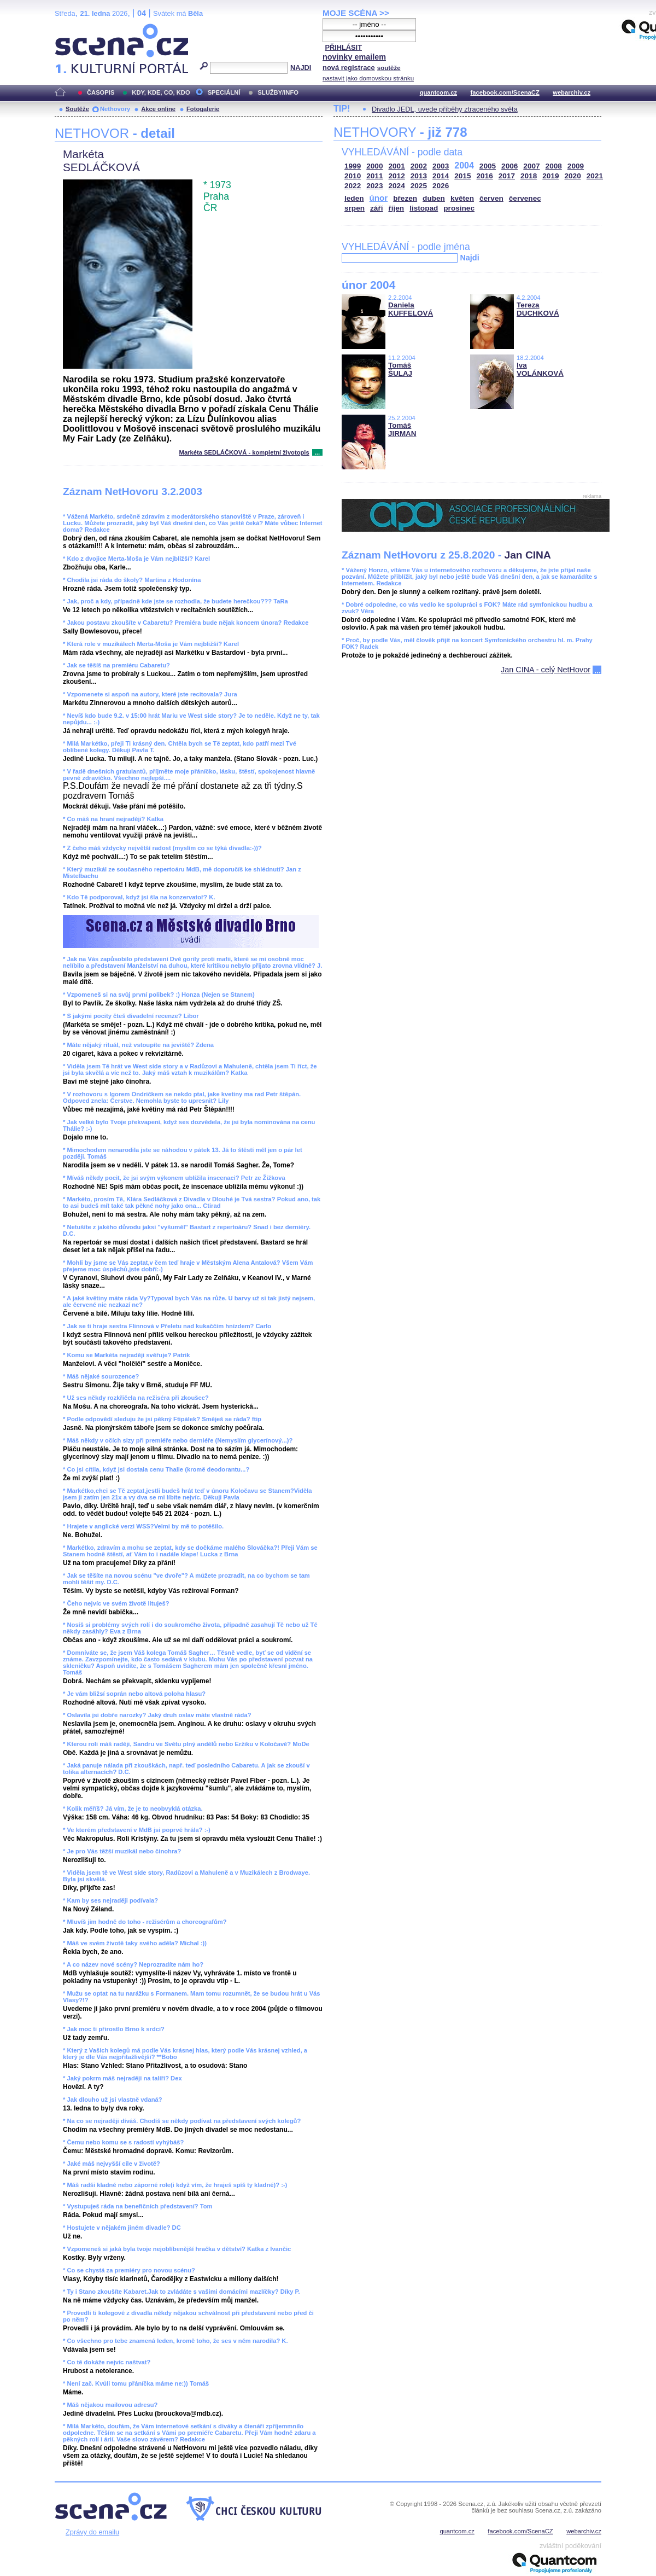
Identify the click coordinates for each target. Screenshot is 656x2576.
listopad (423, 208)
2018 (528, 176)
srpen (354, 208)
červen (491, 198)
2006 (509, 166)
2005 (487, 166)
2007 (531, 166)
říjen (396, 208)
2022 (352, 186)
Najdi (469, 257)
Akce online (158, 109)
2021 (595, 176)
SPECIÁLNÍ (224, 92)
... (317, 452)
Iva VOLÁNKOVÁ (540, 369)
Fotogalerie (202, 109)
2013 (419, 176)
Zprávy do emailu (92, 2532)
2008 (554, 166)
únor (379, 197)
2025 (419, 186)
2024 (397, 186)
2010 (352, 176)
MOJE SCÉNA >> (356, 13)
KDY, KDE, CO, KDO (161, 92)
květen (462, 198)
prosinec (459, 208)
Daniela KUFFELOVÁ (410, 309)
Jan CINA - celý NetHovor (545, 669)
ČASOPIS (100, 92)
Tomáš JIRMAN (402, 429)
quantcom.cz (438, 92)
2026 (440, 186)
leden (354, 198)
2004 (464, 165)
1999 (352, 166)
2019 (550, 176)
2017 (507, 176)
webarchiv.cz (571, 92)
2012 (397, 176)
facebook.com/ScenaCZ (505, 92)
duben (434, 198)
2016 (485, 176)
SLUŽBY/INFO (277, 92)
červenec (525, 198)
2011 (374, 176)
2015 (462, 176)
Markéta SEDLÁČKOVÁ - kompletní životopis (244, 452)
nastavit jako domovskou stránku (368, 78)
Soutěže (77, 109)
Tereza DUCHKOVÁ (538, 309)
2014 (440, 176)
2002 (419, 166)
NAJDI (300, 67)
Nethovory (115, 109)
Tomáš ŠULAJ (400, 369)
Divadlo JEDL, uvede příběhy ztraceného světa (445, 109)
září (376, 208)
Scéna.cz (73, 28)
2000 (374, 166)
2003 (440, 166)
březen (405, 198)
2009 (575, 166)
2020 (573, 176)
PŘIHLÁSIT (343, 47)
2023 (374, 186)
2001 (397, 166)
